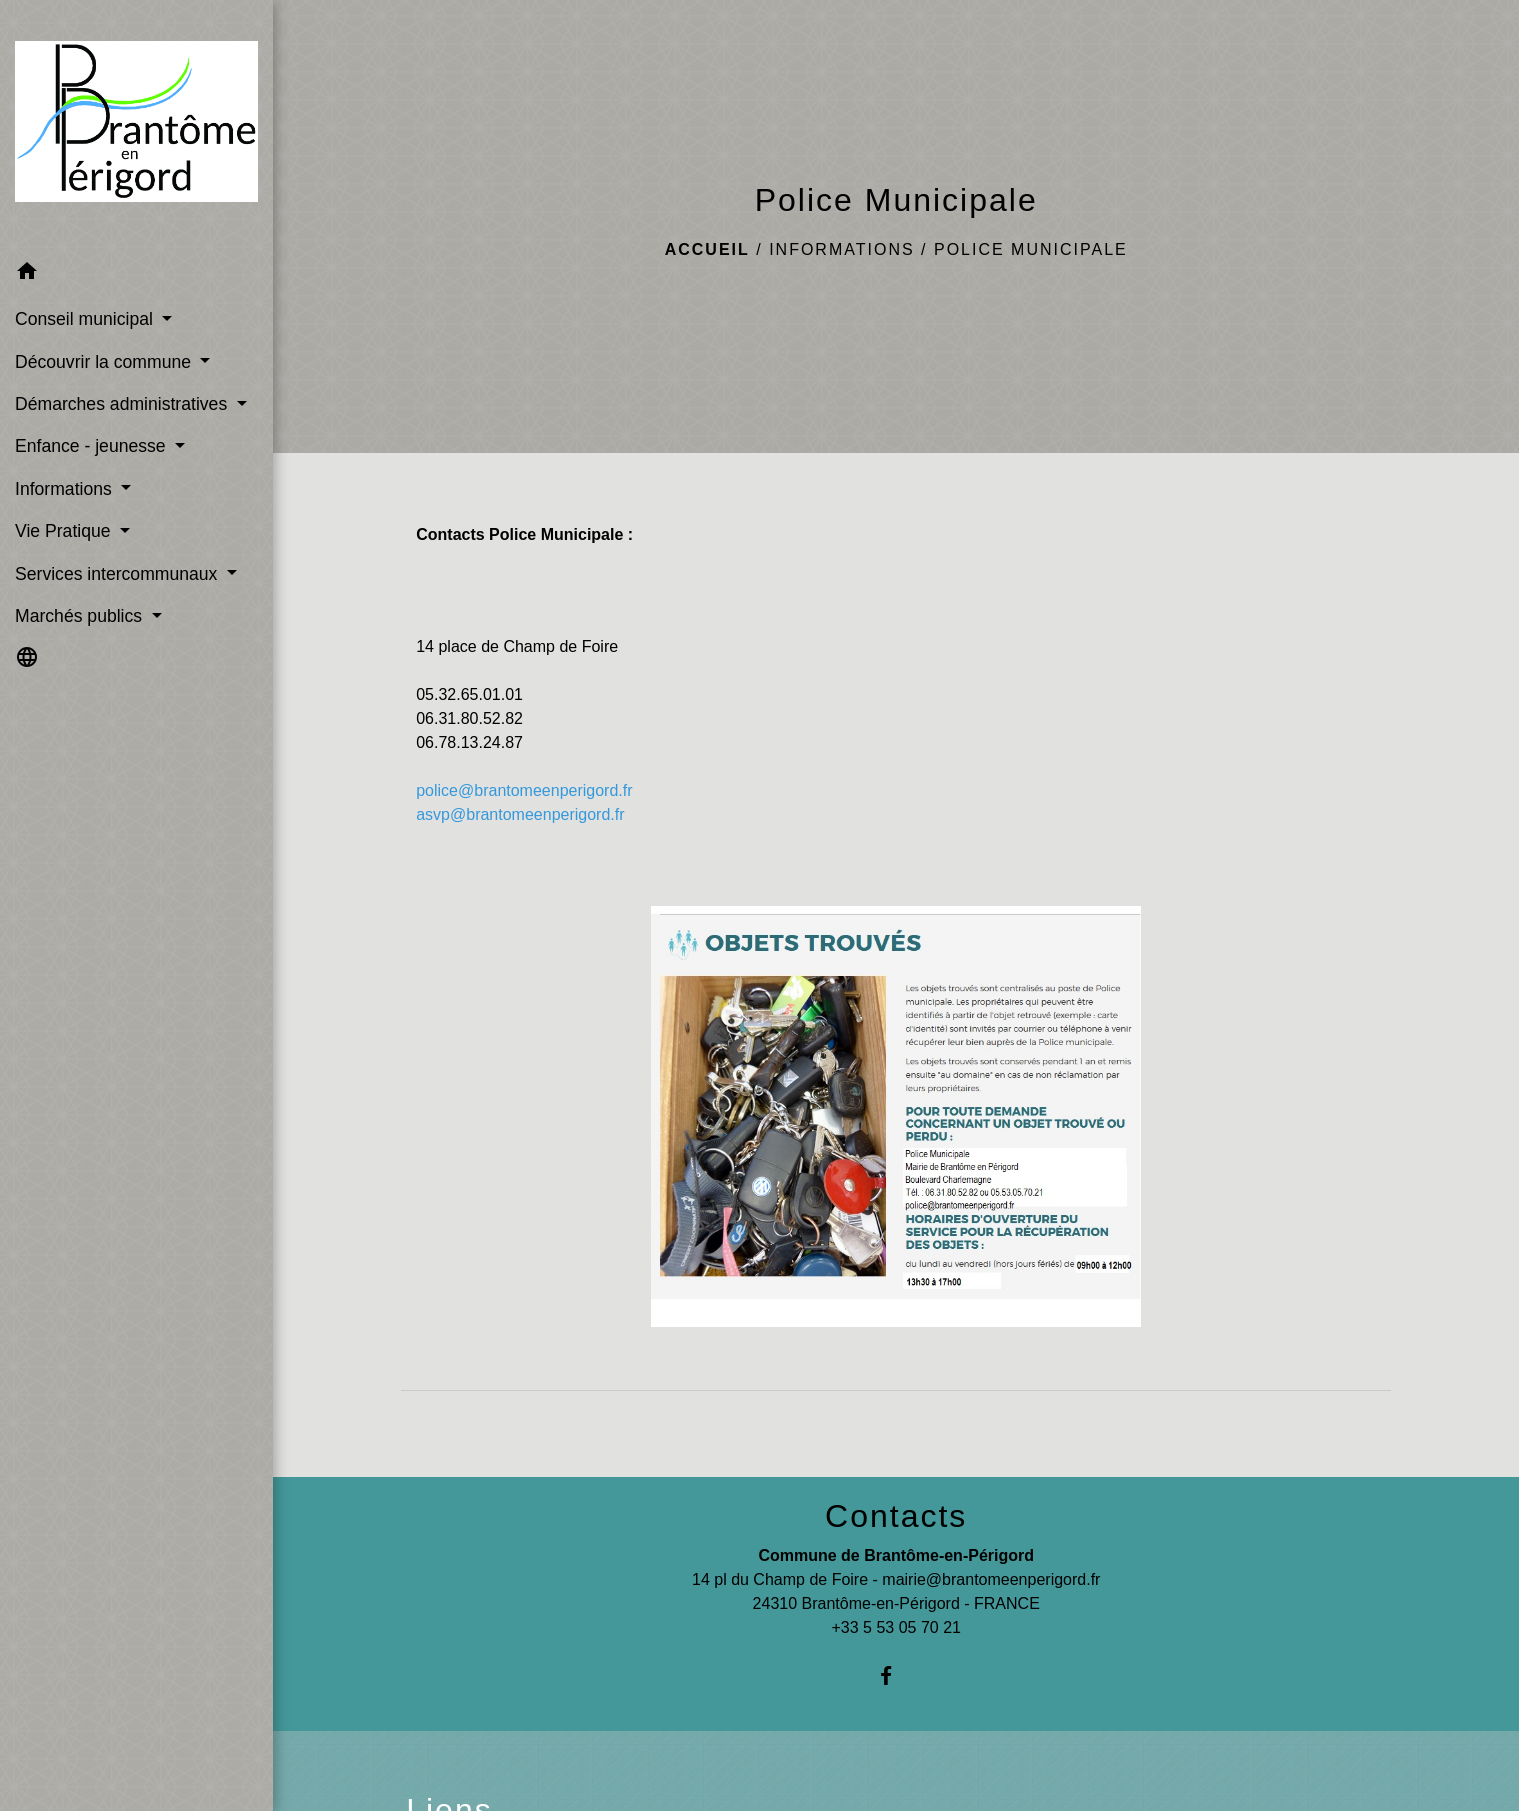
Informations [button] (66, 489)
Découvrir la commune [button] (105, 362)
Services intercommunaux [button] (118, 574)
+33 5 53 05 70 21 (895, 1627)
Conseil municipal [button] (86, 319)
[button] (136, 274)
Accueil (707, 249)
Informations (841, 249)
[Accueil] (136, 125)
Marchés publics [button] (81, 616)
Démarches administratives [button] (123, 404)
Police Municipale (1031, 249)
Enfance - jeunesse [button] (93, 446)
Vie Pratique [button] (65, 531)
